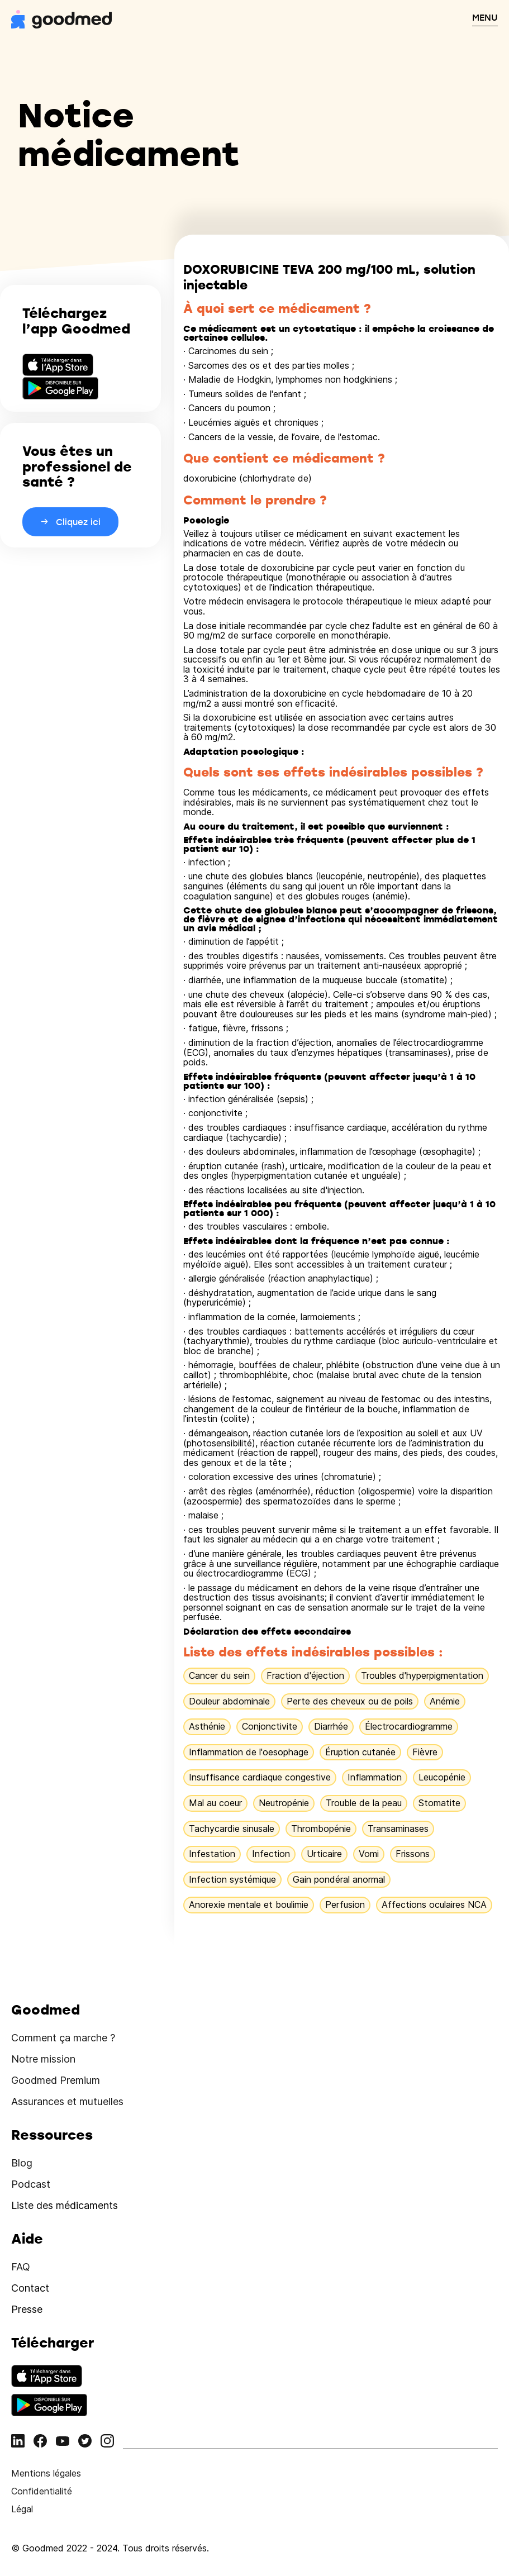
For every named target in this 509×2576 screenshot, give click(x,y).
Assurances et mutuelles (67, 2101)
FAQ (20, 2267)
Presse (26, 2309)
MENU (485, 17)
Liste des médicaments (64, 2205)
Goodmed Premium (55, 2080)
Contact (30, 2288)
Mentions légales (46, 2473)
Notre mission (43, 2059)
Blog (21, 2163)
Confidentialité (41, 2491)
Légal (22, 2509)
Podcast (30, 2184)
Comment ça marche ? (63, 2038)
